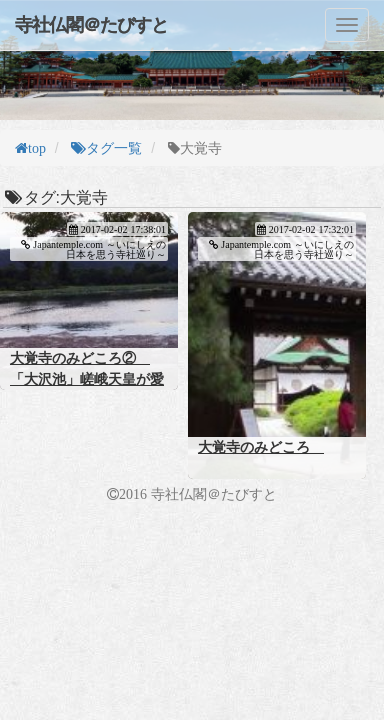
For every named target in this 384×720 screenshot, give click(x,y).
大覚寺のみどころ (261, 447)
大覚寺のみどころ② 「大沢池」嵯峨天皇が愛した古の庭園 (87, 379)
